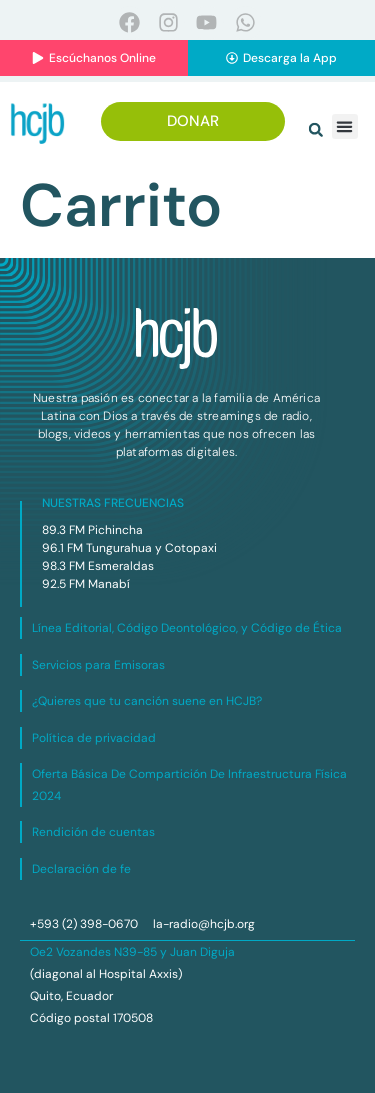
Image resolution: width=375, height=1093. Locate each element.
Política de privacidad (94, 738)
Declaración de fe (81, 869)
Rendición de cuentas (93, 832)
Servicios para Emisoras (98, 665)
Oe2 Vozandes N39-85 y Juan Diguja (132, 952)
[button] (316, 130)
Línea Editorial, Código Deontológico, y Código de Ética (187, 628)
